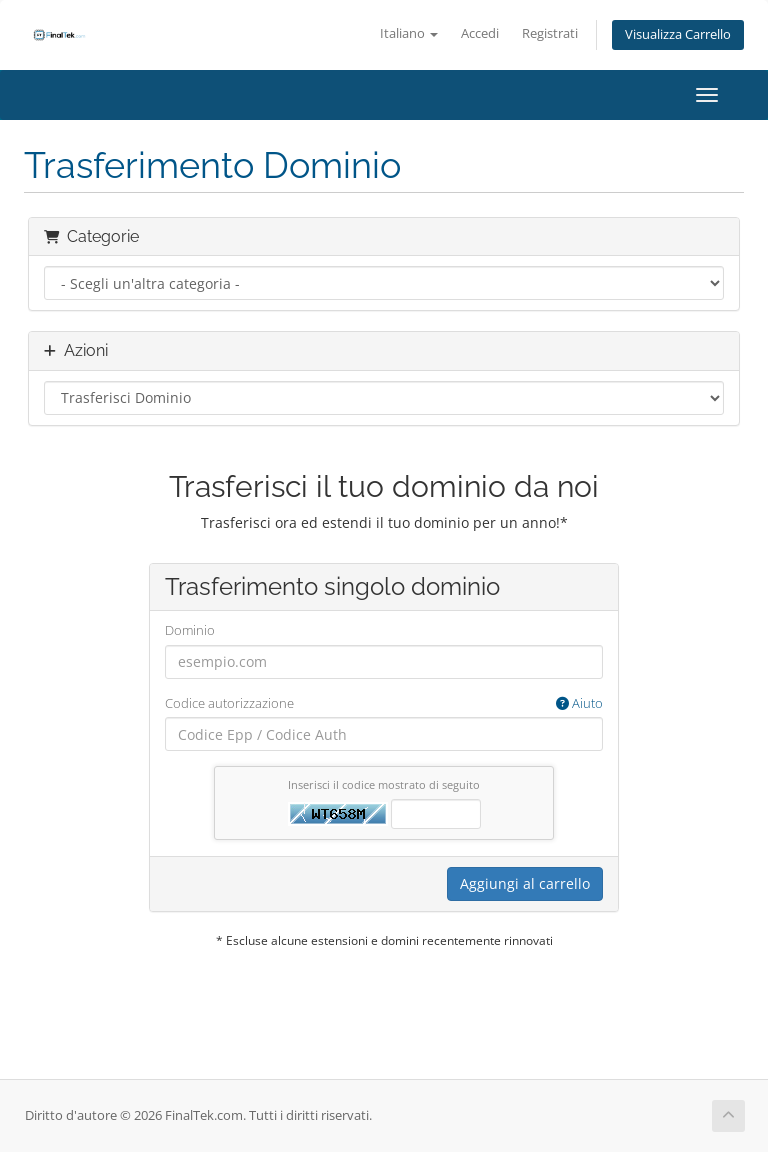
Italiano (409, 33)
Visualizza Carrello (678, 34)
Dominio (190, 630)
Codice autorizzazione (384, 703)
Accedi (480, 33)
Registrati (550, 33)
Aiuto (579, 703)
